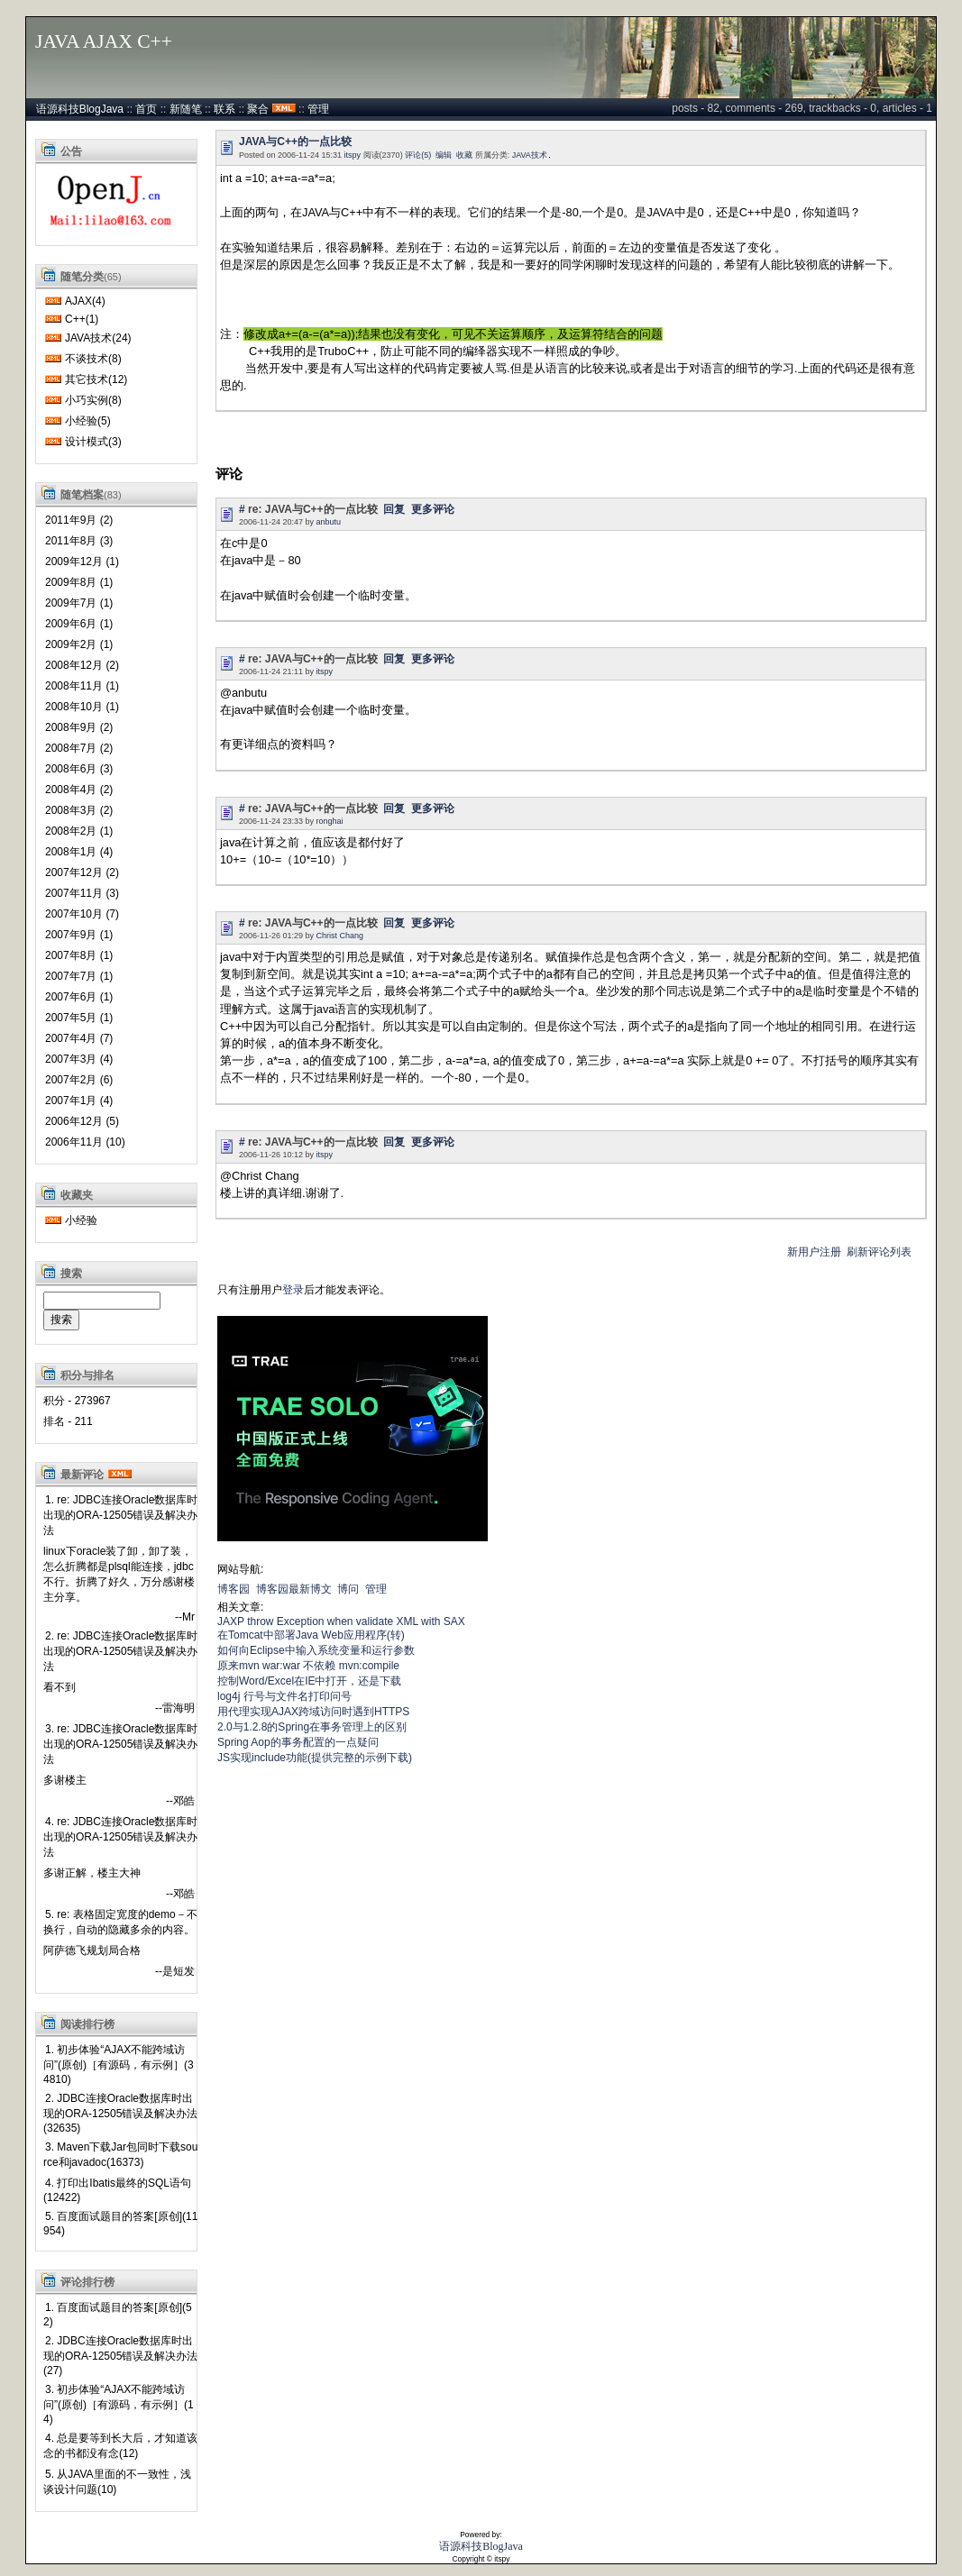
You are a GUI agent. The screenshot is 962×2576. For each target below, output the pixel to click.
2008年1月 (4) (79, 851)
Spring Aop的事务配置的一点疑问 (298, 1742)
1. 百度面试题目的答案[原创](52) (117, 2314)
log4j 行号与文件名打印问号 (284, 1696)
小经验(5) (88, 421)
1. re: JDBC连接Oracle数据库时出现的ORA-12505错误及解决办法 (120, 1515)
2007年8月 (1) (79, 955)
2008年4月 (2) (79, 789)
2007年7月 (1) (79, 976)
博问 (348, 1589)
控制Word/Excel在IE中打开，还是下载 (309, 1681)
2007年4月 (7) (79, 1038)
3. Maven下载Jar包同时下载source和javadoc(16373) (120, 2155)
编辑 (443, 155)
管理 (318, 109)
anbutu (329, 521)
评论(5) (418, 155)
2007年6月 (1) (79, 997)
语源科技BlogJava (80, 109)
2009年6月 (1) (79, 623)
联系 (224, 109)
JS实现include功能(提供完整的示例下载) (314, 1757)
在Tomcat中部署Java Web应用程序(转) (311, 1635)
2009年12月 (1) (82, 561)
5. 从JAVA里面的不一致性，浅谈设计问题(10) (117, 2482)
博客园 (233, 1589)
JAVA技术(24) (98, 338)
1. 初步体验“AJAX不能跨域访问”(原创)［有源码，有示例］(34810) (118, 2064)
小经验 (81, 1220)
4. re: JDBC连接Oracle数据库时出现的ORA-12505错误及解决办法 (120, 1837)
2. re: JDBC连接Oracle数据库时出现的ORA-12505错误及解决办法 (120, 1651)
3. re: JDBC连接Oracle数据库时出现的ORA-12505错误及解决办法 (120, 1744)
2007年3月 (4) (79, 1059)
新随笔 (185, 109)
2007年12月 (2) (82, 872)
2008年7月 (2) (79, 748)
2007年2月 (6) (79, 1079)
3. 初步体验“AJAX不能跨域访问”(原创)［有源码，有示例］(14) (118, 2404)
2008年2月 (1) (79, 831)
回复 (394, 509)
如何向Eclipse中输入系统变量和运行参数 (316, 1650)
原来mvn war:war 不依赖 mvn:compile (308, 1665)
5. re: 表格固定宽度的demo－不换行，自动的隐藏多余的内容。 (120, 1922)
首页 (146, 109)
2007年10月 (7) (82, 914)
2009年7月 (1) (79, 603)
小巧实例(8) (93, 400)
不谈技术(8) (93, 358)
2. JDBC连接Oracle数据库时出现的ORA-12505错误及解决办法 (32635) (120, 2113)
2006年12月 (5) (82, 1121)
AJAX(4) (85, 301)
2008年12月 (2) (82, 665)
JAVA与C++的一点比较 (295, 141)
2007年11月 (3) (82, 893)
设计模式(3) (93, 441)
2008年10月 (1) (82, 706)
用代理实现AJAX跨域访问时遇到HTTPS (313, 1711)
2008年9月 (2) (79, 727)
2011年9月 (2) (79, 520)
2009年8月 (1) (79, 582)
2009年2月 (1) (79, 644)
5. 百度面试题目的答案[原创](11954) (120, 2223)
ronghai (330, 821)
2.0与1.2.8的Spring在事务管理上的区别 (312, 1727)
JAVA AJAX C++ (103, 41)
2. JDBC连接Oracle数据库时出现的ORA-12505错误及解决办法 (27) (120, 2355)
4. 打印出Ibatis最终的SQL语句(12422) (117, 2190)
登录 (293, 1289)
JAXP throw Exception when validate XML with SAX (341, 1621)
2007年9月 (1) (79, 934)
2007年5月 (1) (79, 1017)
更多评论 (432, 509)
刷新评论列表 (879, 1252)
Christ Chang (340, 935)
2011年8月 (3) (79, 540)
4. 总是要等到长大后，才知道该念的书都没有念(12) (120, 2446)
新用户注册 (814, 1252)
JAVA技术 (529, 155)
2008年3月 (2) (79, 810)
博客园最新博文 (294, 1589)
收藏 (464, 155)
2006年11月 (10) (85, 1142)
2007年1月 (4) (79, 1100)
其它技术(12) (96, 379)
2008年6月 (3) (79, 769)
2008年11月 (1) (82, 686)
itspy (353, 155)
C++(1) (81, 319)
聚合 (258, 109)
